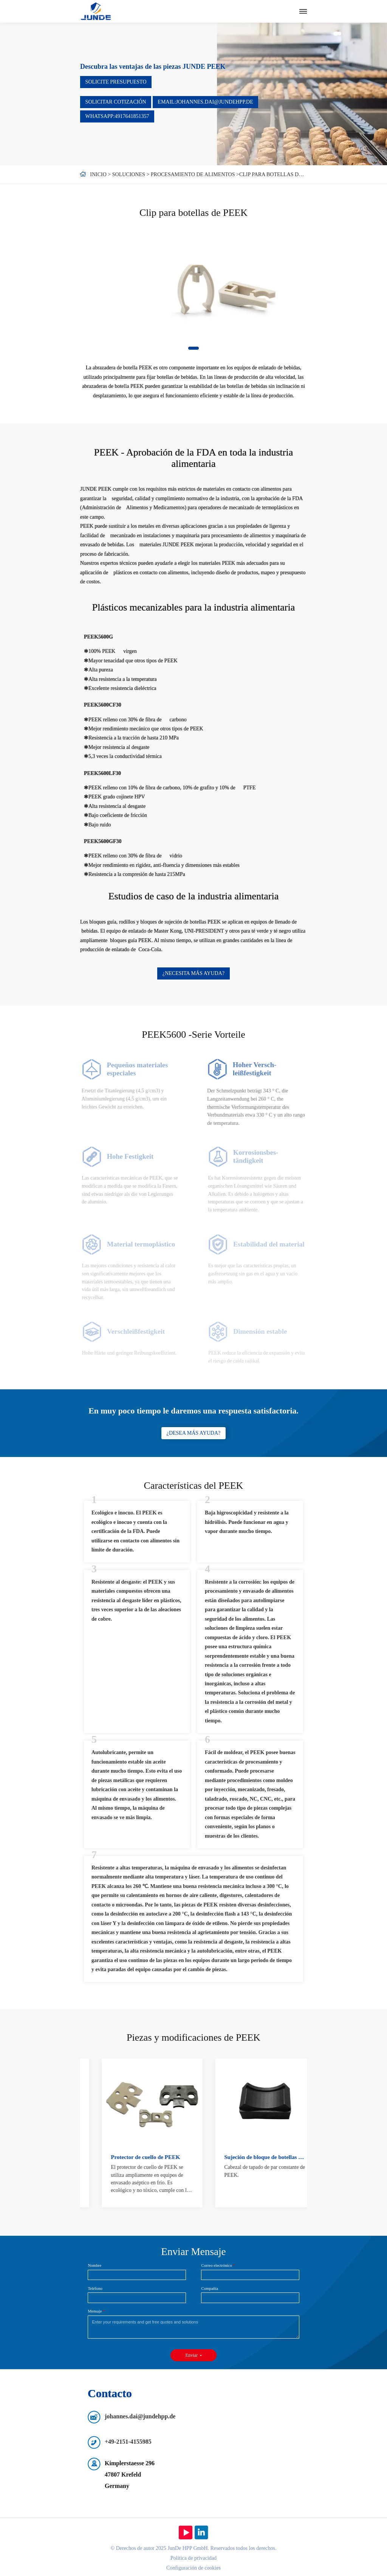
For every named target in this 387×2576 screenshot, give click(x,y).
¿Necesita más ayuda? (193, 973)
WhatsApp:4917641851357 (117, 116)
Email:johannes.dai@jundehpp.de (205, 102)
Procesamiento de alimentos (193, 174)
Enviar (192, 2355)
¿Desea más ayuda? (194, 1433)
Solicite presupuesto (116, 82)
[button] (193, 348)
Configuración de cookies (193, 2568)
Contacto (110, 2393)
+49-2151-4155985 (128, 2441)
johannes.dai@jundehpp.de (140, 2416)
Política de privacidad (193, 2558)
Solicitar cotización (115, 102)
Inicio (98, 174)
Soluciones (128, 174)
